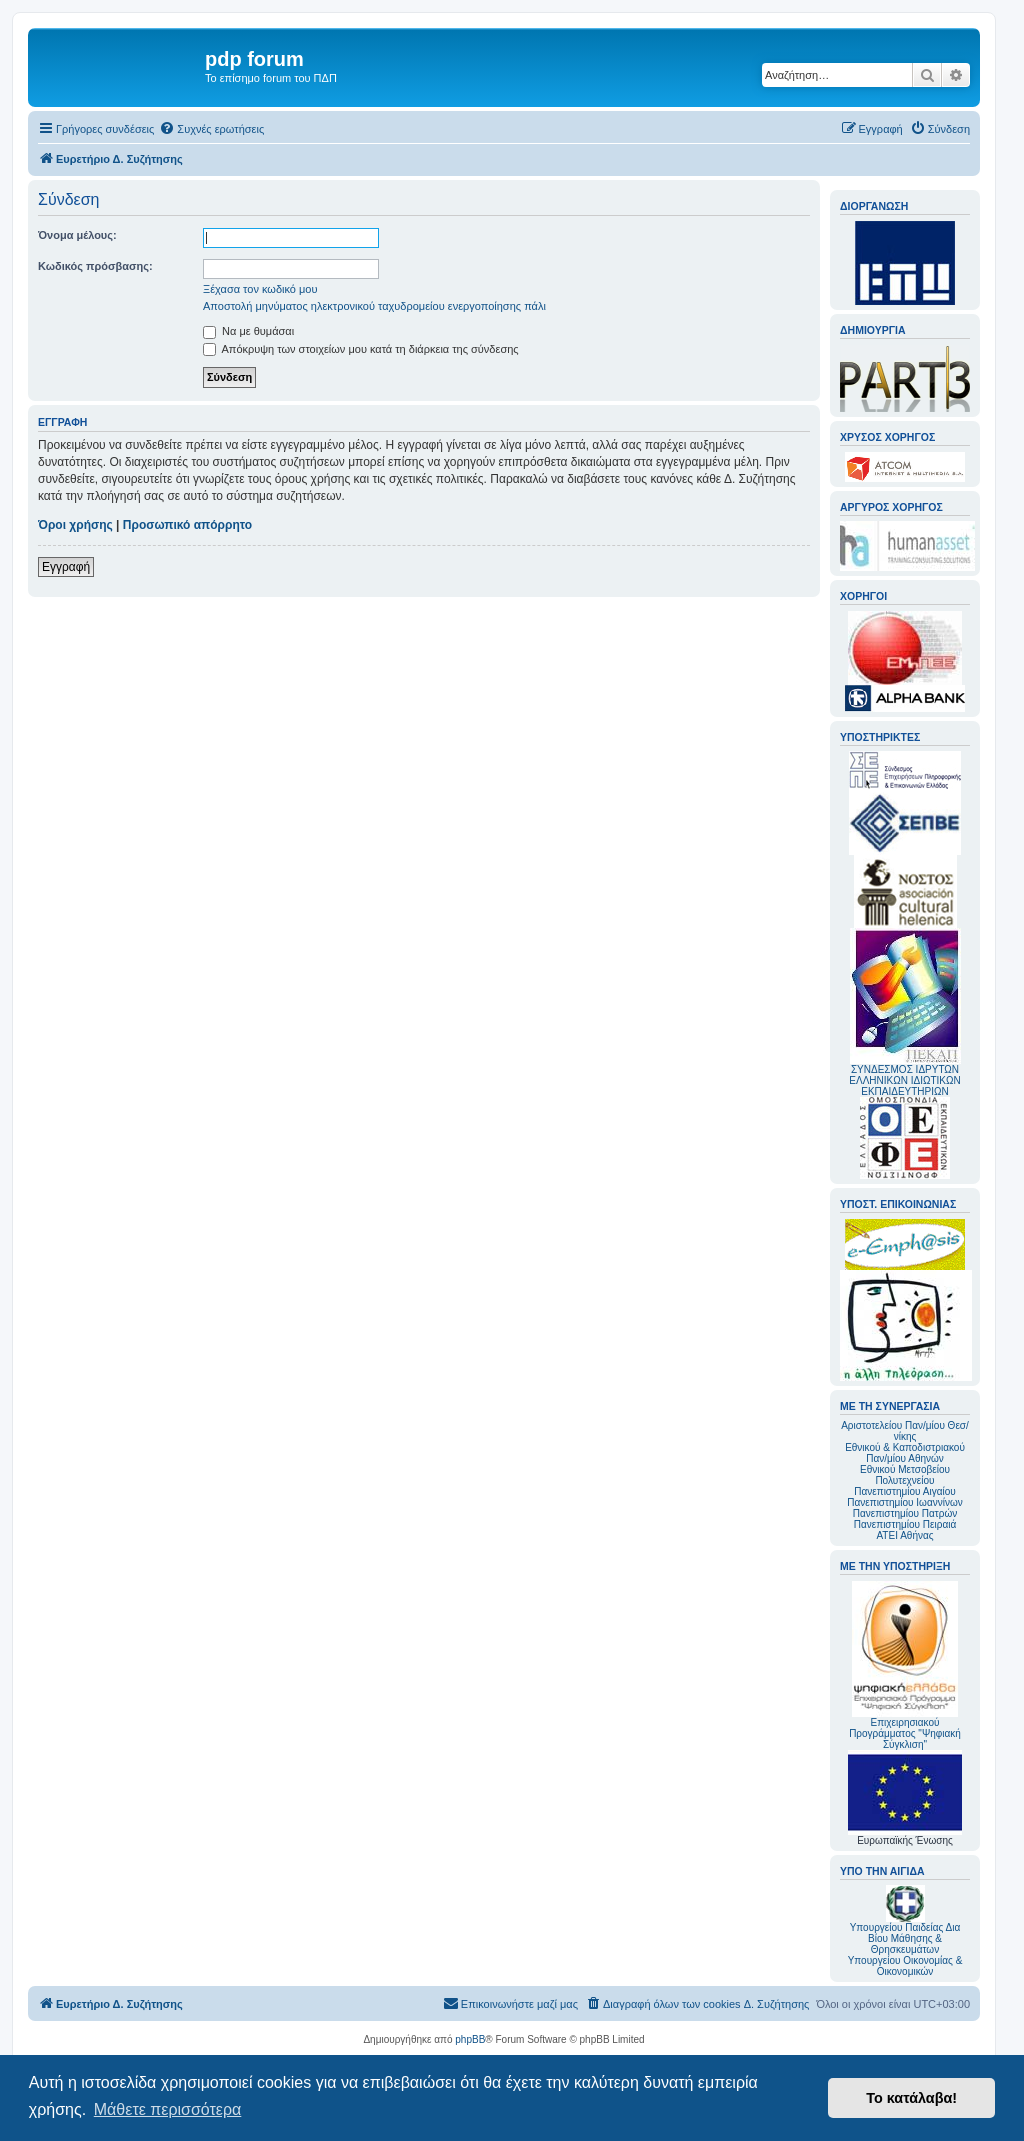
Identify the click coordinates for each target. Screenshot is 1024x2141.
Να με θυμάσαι (248, 331)
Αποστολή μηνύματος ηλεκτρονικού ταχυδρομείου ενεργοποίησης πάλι (374, 306)
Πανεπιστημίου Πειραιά (905, 1524)
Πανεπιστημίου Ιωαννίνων (904, 1502)
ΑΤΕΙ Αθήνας (904, 1535)
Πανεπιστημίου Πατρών (905, 1513)
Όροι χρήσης (75, 525)
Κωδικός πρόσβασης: (95, 266)
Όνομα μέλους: (77, 235)
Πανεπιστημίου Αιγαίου (904, 1491)
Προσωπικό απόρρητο (187, 525)
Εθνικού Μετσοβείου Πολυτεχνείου (905, 1475)
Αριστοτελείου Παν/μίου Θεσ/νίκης (905, 1431)
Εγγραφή (66, 567)
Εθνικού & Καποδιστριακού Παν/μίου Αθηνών (905, 1453)
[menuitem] (211, 129)
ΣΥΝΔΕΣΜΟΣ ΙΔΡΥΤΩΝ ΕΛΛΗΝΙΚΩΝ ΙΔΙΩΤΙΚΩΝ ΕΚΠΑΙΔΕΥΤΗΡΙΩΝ (904, 1080)
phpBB (470, 2039)
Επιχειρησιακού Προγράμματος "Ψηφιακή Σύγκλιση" (905, 1665)
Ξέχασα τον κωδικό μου (260, 289)
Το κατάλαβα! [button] (911, 2098)
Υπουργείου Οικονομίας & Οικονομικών (905, 1966)
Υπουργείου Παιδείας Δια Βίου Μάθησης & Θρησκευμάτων (905, 1938)
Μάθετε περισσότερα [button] (168, 2109)
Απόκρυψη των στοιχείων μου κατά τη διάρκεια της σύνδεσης (361, 349)
